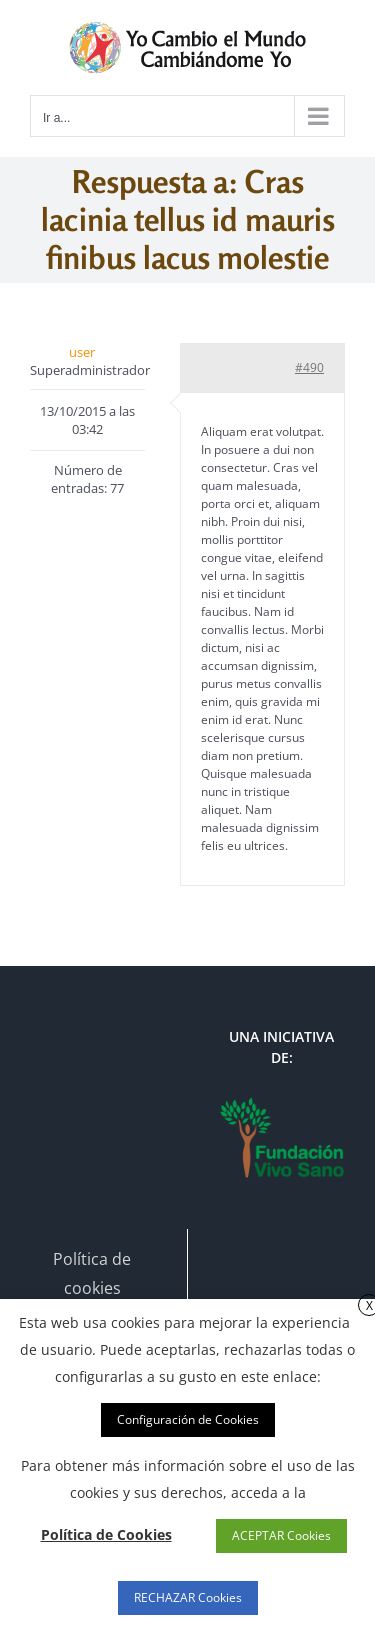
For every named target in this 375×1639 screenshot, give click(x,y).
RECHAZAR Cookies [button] (188, 1597)
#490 (309, 367)
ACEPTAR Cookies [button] (281, 1535)
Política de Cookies (106, 1534)
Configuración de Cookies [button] (188, 1419)
